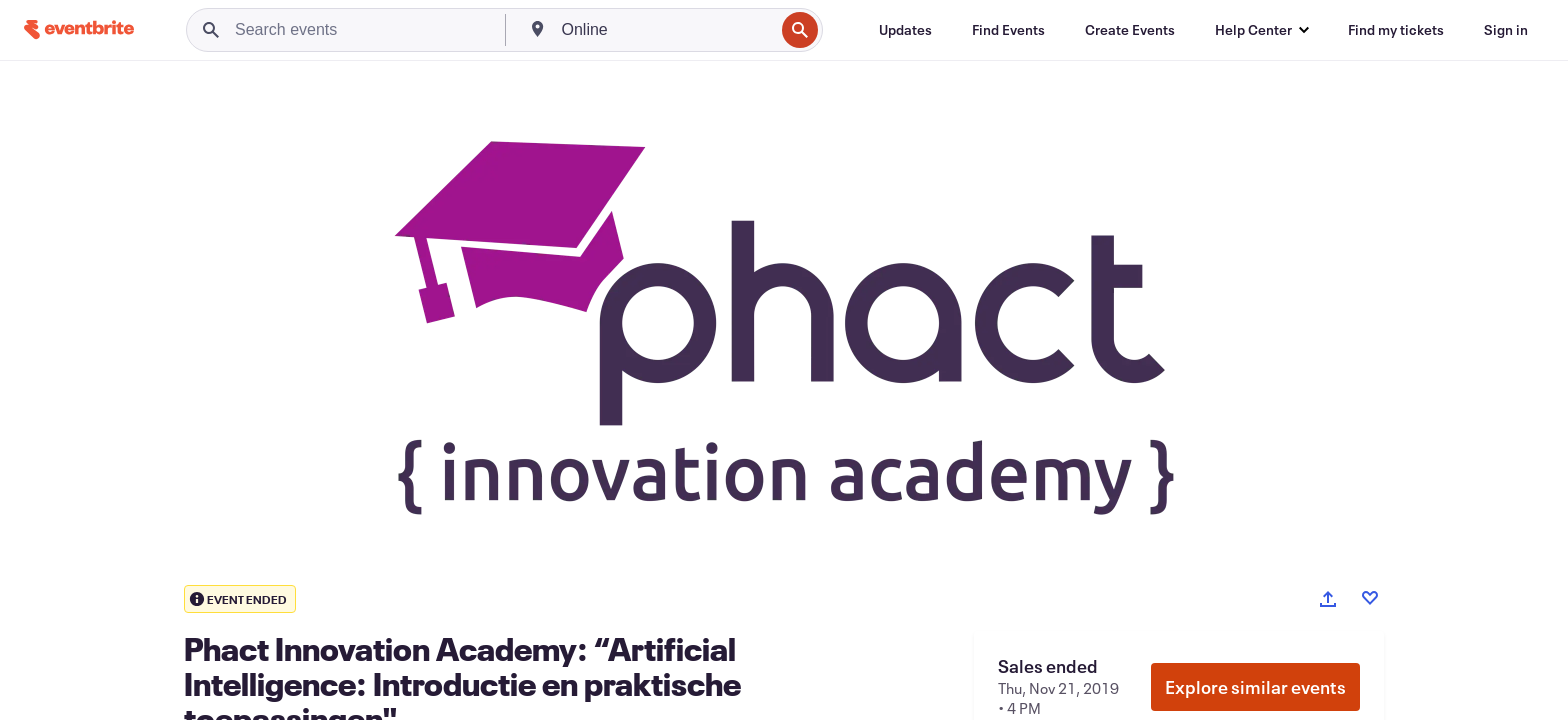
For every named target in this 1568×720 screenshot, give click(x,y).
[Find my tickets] (1396, 30)
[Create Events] (1130, 30)
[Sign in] (1506, 30)
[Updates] (905, 30)
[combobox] (666, 30)
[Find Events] (1008, 30)
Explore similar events (1255, 687)
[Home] (79, 29)
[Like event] (1370, 598)
